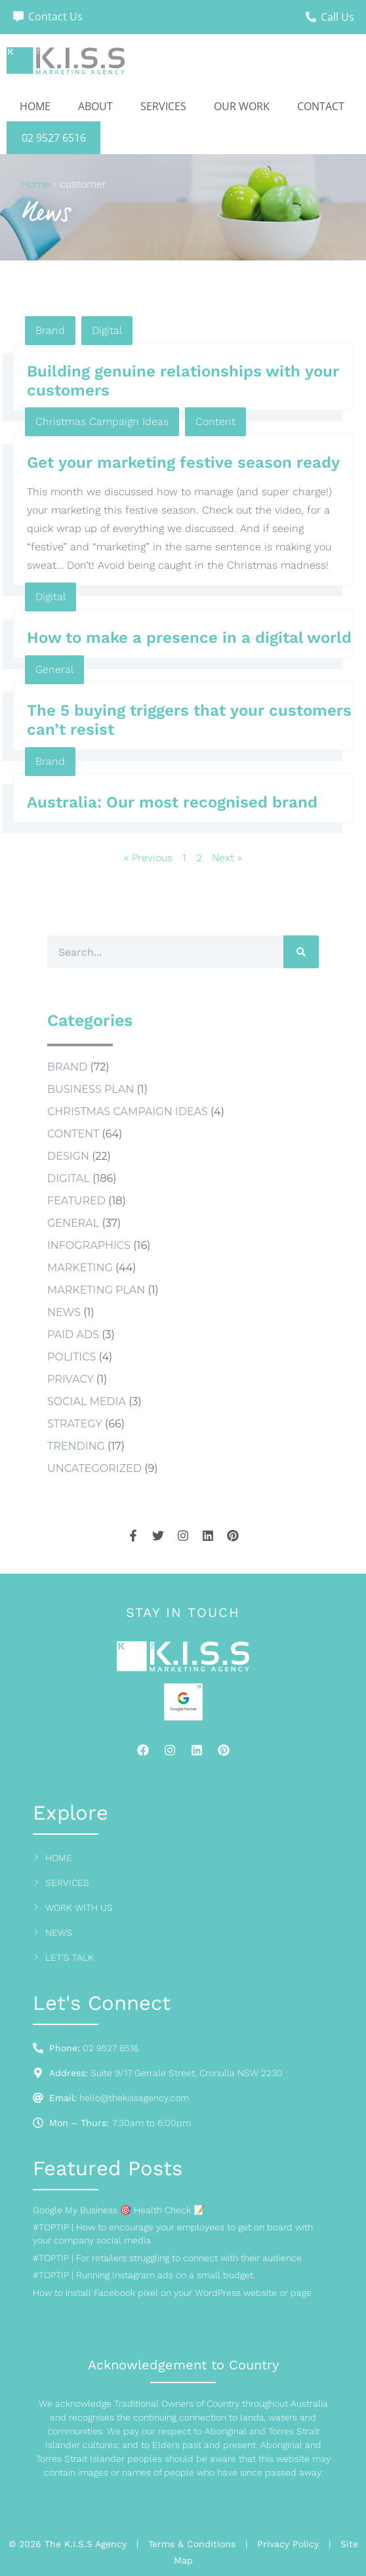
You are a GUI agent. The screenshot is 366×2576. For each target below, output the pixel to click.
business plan (90, 1089)
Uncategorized (94, 1468)
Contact (320, 106)
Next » (227, 857)
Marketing (80, 1267)
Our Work (242, 106)
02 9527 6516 (54, 138)
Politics (71, 1357)
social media (86, 1401)
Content (215, 421)
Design (68, 1156)
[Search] (301, 951)
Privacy (70, 1379)
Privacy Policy (288, 2544)
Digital (107, 330)
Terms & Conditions (191, 2544)
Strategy (74, 1424)
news (64, 1312)
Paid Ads (73, 1334)
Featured (76, 1201)
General (54, 669)
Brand (50, 330)
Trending (76, 1446)
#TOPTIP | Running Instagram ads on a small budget (143, 2275)
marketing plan (96, 1290)
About (95, 106)
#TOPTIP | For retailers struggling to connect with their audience (167, 2258)
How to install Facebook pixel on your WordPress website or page (172, 2292)
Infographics (89, 1245)
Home (35, 106)
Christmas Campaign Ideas (102, 421)
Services (163, 106)
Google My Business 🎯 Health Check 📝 (119, 2210)
